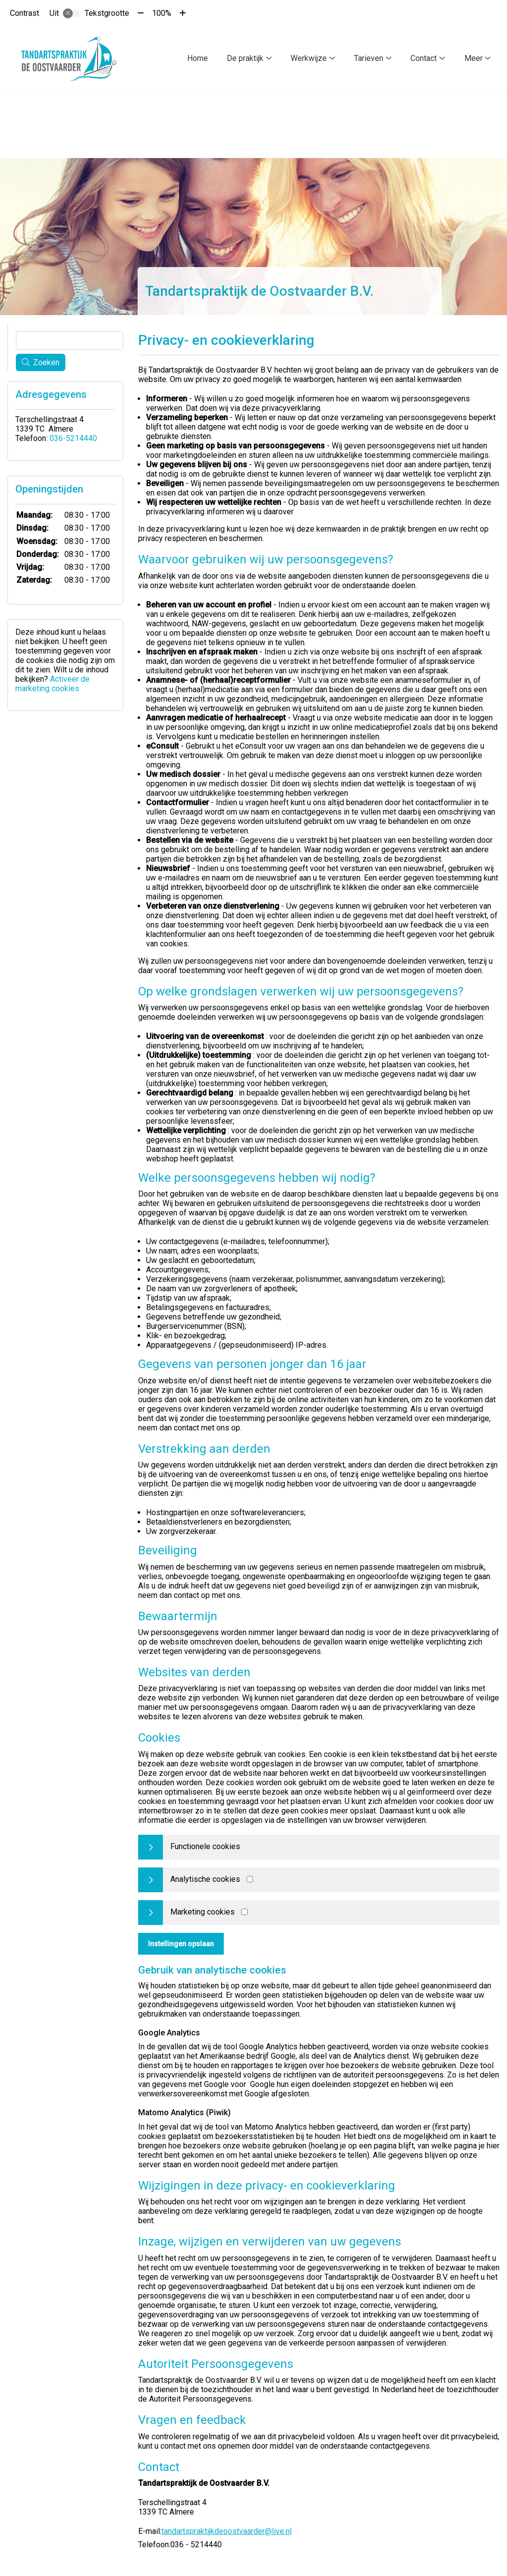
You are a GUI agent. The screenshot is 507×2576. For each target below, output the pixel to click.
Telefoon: (154, 2542)
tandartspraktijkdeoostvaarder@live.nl (226, 2529)
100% (161, 13)
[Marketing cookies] (244, 1910)
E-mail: (149, 2529)
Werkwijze (309, 58)
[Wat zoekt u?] (69, 338)
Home (197, 58)
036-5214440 (73, 436)
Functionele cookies (205, 1844)
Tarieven (368, 58)
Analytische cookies (205, 1877)
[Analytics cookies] (250, 1877)
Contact (423, 58)
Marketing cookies (202, 1910)
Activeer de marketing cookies (52, 681)
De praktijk (245, 58)
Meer (473, 58)
